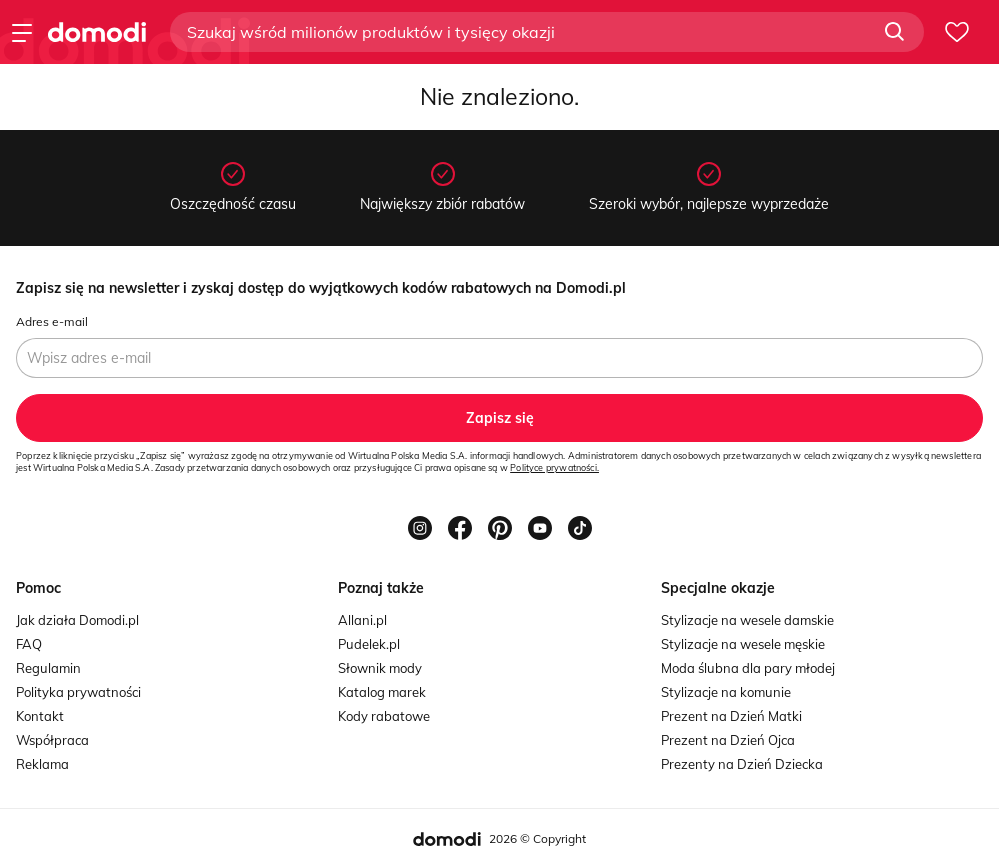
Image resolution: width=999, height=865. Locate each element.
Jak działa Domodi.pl (77, 620)
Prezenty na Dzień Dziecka (742, 764)
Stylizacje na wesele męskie (743, 644)
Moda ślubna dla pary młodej (748, 668)
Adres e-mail (52, 321)
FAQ (29, 644)
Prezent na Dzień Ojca (728, 740)
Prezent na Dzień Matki (731, 716)
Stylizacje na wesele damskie (747, 620)
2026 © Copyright (537, 838)
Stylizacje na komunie (726, 692)
